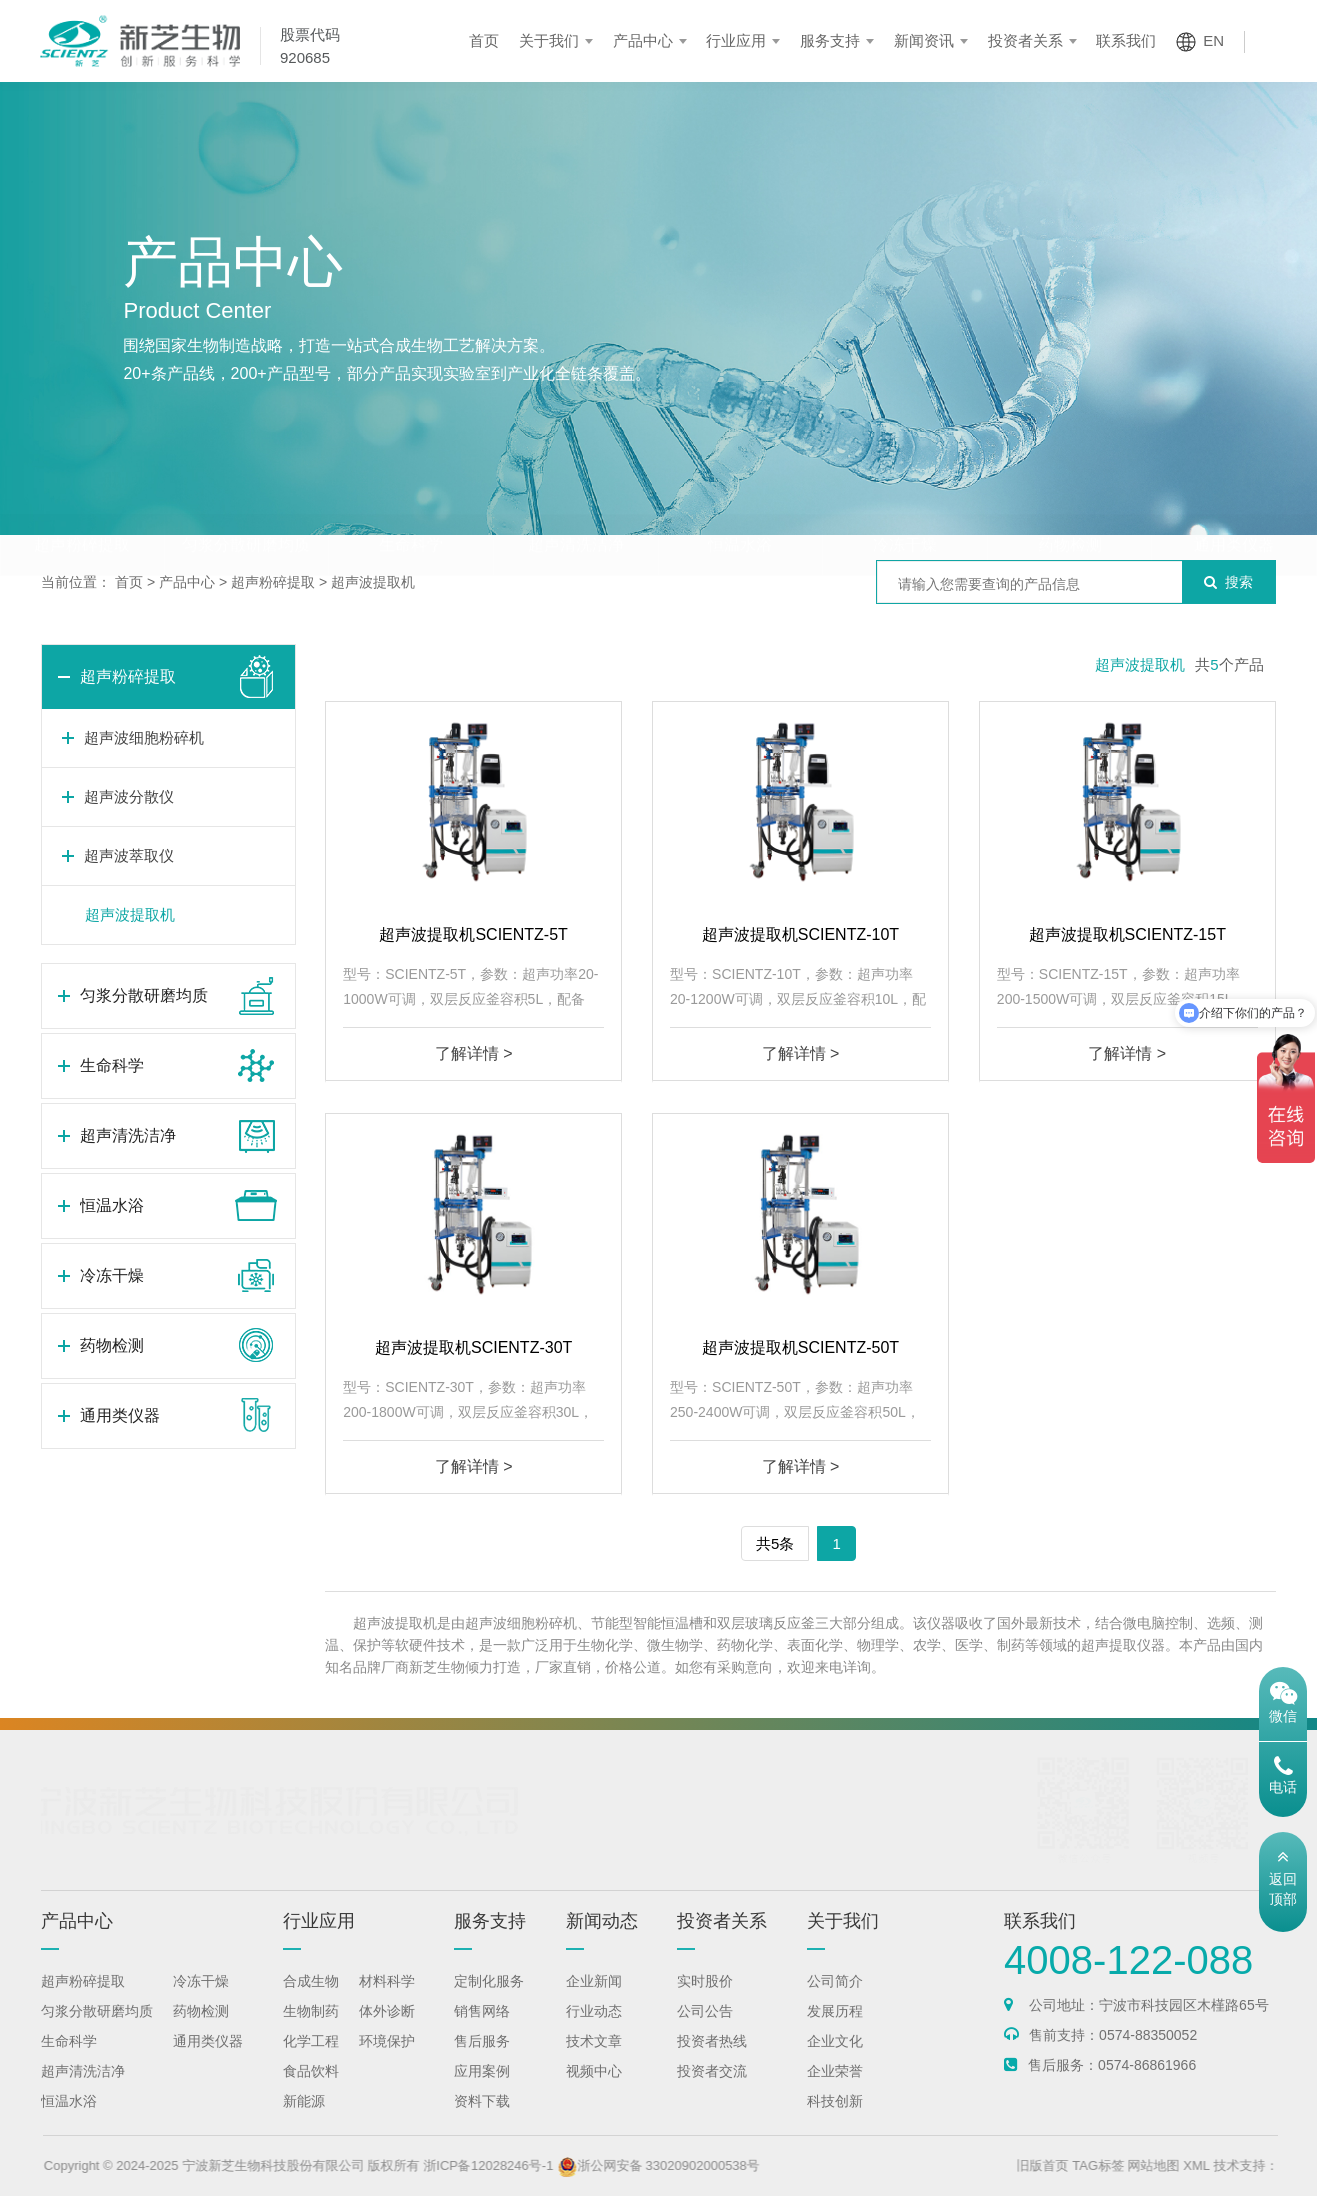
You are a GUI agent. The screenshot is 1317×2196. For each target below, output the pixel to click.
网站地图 (1203, 2165)
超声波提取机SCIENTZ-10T (800, 934)
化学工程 (311, 2061)
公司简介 (835, 2001)
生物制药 (311, 2031)
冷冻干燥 (905, 505)
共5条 (775, 1543)
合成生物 (311, 2001)
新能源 (304, 2121)
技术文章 (594, 2061)
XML (1246, 2165)
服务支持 (830, 40)
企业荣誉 (835, 2091)
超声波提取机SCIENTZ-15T (1127, 934)
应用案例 (482, 2091)
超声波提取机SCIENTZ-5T (473, 934)
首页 (484, 40)
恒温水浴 (740, 505)
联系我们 (1126, 40)
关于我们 (549, 40)
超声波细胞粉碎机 (144, 737)
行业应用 (736, 40)
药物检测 (1070, 505)
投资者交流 (712, 2091)
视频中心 (594, 2091)
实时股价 (705, 2001)
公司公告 (705, 2031)
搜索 (1228, 582)
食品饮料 (311, 2091)
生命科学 (411, 505)
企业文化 (835, 2061)
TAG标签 (1148, 2165)
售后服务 (482, 2061)
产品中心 (643, 40)
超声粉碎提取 (82, 505)
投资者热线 (712, 2061)
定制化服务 (489, 2001)
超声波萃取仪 (129, 855)
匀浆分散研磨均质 (246, 505)
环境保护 (387, 2061)
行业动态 (594, 2031)
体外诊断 (387, 2031)
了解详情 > (474, 1053)
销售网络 (482, 2031)
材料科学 (387, 2001)
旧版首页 (1092, 2165)
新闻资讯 (924, 40)
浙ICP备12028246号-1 (538, 2165)
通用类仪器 (1234, 505)
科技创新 (835, 2121)
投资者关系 (1025, 40)
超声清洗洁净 (576, 505)
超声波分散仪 (129, 796)
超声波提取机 (373, 582)
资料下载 (482, 2121)
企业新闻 (594, 2001)
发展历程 (835, 2031)
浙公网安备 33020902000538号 (708, 2165)
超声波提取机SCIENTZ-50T (800, 1347)
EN (1213, 40)
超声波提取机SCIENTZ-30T (473, 1347)
